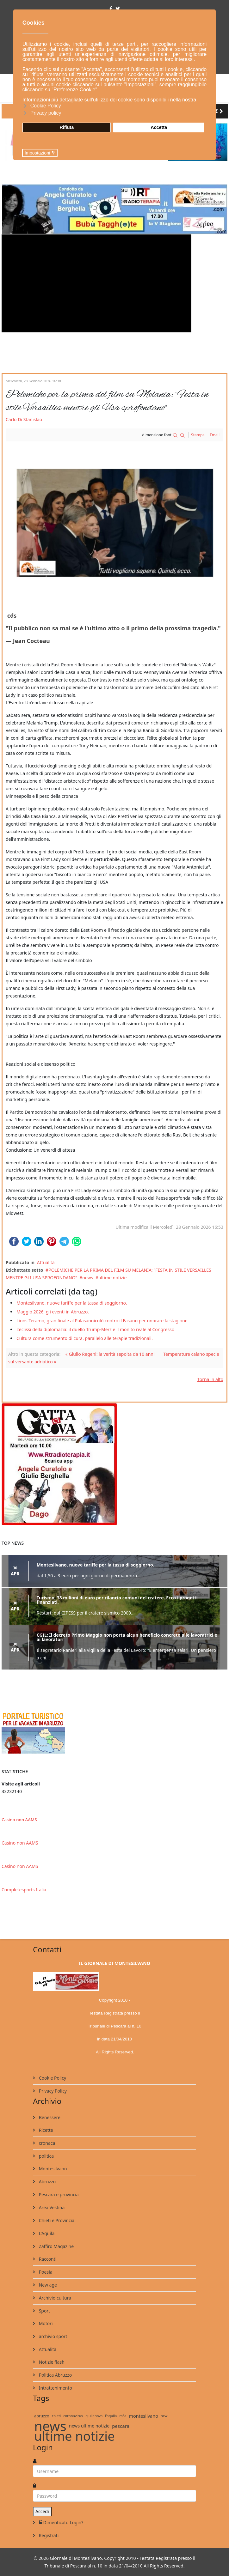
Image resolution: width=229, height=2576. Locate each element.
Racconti (47, 2259)
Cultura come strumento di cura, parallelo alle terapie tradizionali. (84, 1338)
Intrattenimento (55, 2388)
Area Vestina (51, 2207)
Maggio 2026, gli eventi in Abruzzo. (52, 1312)
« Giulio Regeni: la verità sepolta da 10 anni (110, 1354)
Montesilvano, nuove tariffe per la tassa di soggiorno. (71, 1303)
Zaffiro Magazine (56, 2246)
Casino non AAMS (19, 1819)
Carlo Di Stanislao (24, 419)
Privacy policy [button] (45, 113)
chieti (56, 2415)
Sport (44, 2311)
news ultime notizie (89, 2426)
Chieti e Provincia (56, 2220)
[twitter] (117, 8)
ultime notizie (112, 1278)
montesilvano (143, 2416)
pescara (120, 2426)
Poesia (45, 2272)
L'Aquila (46, 2233)
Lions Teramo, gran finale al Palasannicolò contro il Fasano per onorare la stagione (102, 1321)
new (164, 2415)
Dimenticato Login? (60, 2522)
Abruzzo (47, 2182)
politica (46, 2156)
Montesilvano (52, 2169)
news (87, 1278)
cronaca (46, 2143)
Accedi (42, 2511)
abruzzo (41, 2416)
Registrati (48, 2535)
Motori (45, 2323)
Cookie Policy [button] (45, 105)
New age (47, 2285)
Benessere (49, 2117)
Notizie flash (51, 2362)
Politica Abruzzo (55, 2375)
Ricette (45, 2130)
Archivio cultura (54, 2298)
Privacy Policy (52, 2091)
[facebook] (110, 8)
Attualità (46, 1262)
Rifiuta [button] (67, 127)
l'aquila (111, 2415)
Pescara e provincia (58, 2194)
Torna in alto (210, 1379)
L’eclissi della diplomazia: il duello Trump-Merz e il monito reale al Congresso (95, 1329)
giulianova (93, 2415)
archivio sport (52, 2336)
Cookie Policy (52, 2078)
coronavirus (73, 2415)
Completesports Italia (24, 1890)
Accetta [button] (159, 127)
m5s (122, 2415)
